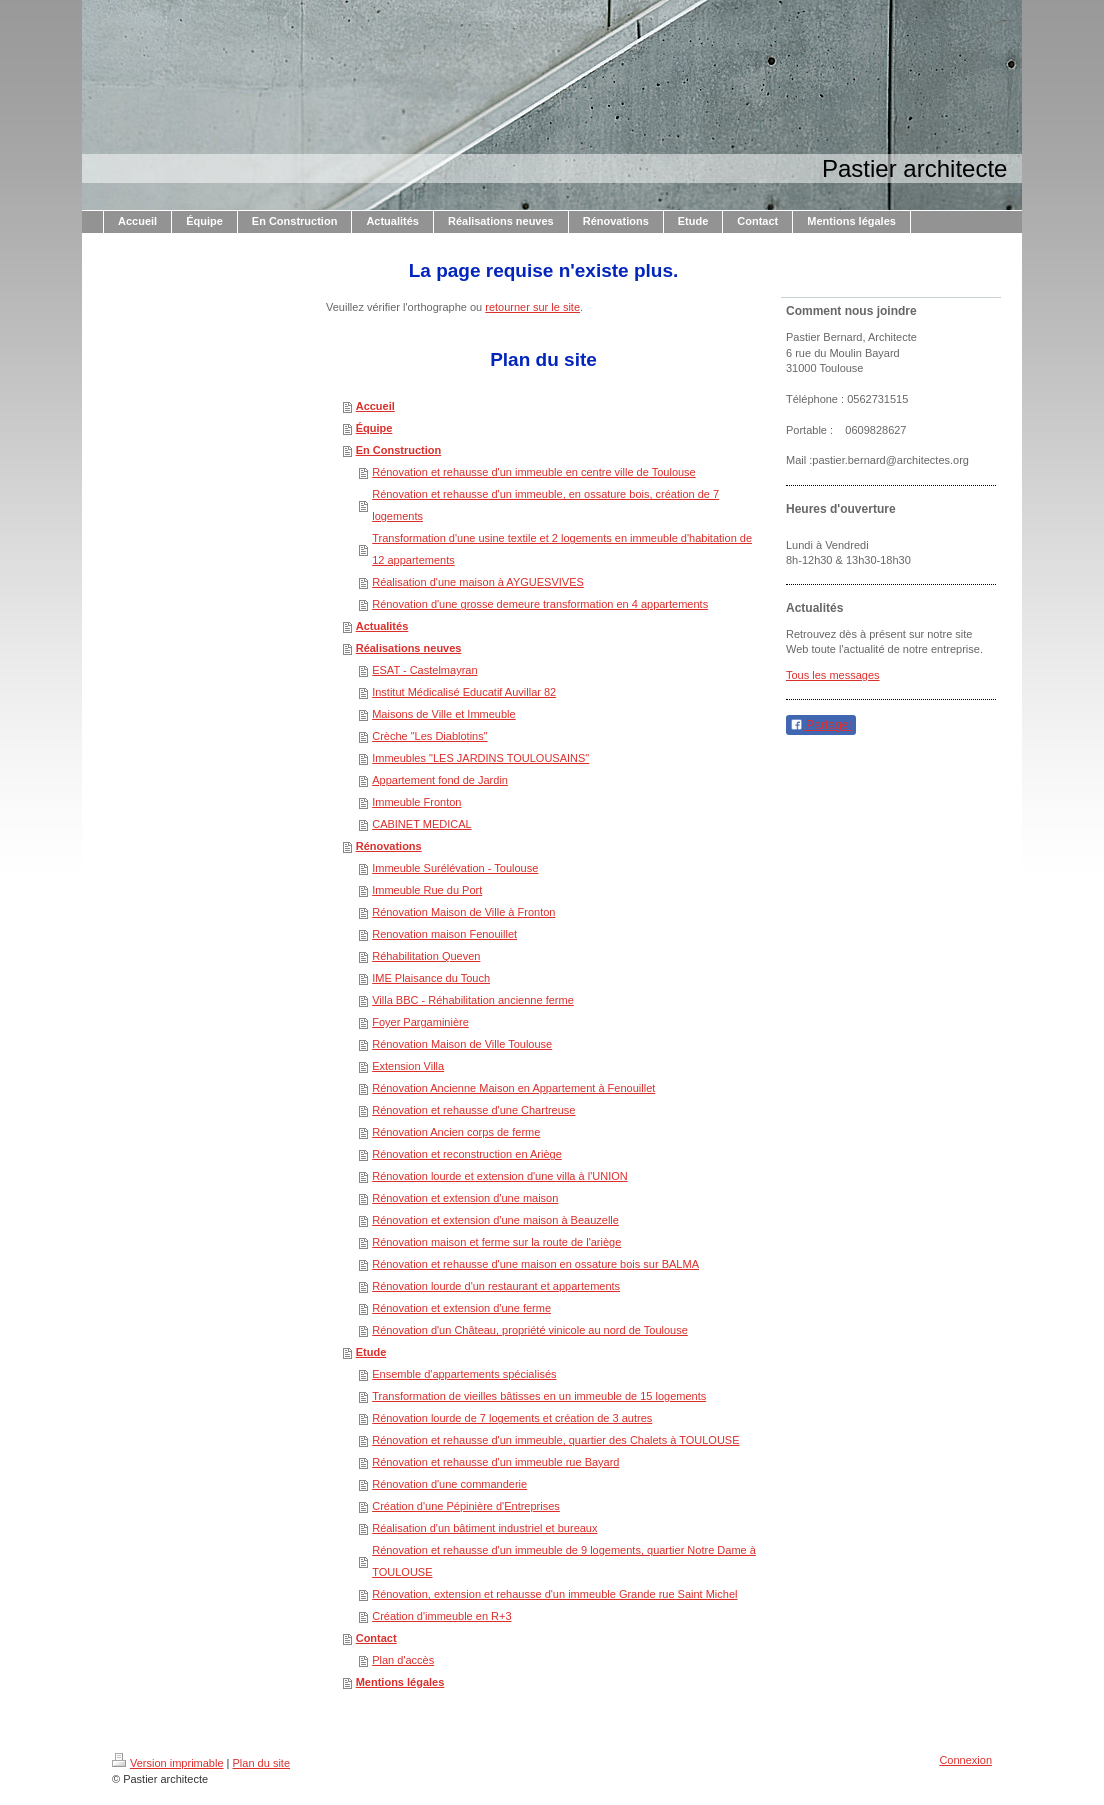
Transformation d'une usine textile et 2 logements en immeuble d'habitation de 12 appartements (562, 549)
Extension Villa (408, 1066)
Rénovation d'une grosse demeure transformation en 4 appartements (540, 604)
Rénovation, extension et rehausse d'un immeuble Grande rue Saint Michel (554, 1594)
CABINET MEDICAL (421, 824)
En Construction (399, 450)
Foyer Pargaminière (420, 1022)
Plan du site (261, 1763)
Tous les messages (833, 675)
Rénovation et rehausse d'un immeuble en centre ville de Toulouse (534, 472)
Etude (371, 1352)
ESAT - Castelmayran (424, 670)
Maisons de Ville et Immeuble (443, 714)
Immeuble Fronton (416, 802)
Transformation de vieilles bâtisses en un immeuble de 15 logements (539, 1396)
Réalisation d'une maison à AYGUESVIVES (478, 582)
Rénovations (389, 846)
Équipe (374, 428)
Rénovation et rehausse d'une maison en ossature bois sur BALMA (535, 1264)
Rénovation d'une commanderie (449, 1484)
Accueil (375, 406)
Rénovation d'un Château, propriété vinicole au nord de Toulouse (530, 1330)
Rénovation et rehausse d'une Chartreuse (473, 1110)
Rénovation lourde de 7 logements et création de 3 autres (512, 1418)
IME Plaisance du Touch (431, 978)
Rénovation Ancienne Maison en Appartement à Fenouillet (513, 1088)
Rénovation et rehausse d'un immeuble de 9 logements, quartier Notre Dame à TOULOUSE (564, 1561)
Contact (376, 1638)
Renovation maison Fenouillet (444, 934)
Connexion (965, 1760)
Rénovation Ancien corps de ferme (456, 1132)
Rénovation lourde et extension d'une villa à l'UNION (500, 1176)
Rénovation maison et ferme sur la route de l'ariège (496, 1242)
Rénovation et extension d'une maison (465, 1198)
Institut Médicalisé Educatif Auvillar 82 (464, 692)
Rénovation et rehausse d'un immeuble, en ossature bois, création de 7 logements (545, 505)
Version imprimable (168, 1763)
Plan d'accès (403, 1660)
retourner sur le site (532, 307)
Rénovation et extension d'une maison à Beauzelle (495, 1220)
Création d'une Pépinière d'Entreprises (466, 1506)
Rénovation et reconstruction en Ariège (467, 1154)
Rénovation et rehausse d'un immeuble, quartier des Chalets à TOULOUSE (555, 1440)
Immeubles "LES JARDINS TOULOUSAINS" (480, 758)
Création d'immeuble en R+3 (441, 1616)
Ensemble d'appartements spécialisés (464, 1374)
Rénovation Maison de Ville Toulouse (462, 1044)
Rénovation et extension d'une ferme (461, 1308)
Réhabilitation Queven (426, 956)
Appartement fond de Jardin (440, 780)
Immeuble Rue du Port (427, 890)
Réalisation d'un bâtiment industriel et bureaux (484, 1528)
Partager (821, 725)
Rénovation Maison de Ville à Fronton (463, 912)
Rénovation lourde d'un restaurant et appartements (496, 1286)
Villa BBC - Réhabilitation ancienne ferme (473, 1000)
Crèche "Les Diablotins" (429, 736)
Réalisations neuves (409, 648)
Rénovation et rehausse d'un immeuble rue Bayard (495, 1462)
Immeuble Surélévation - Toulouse (455, 868)
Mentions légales (400, 1682)
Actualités (382, 626)
